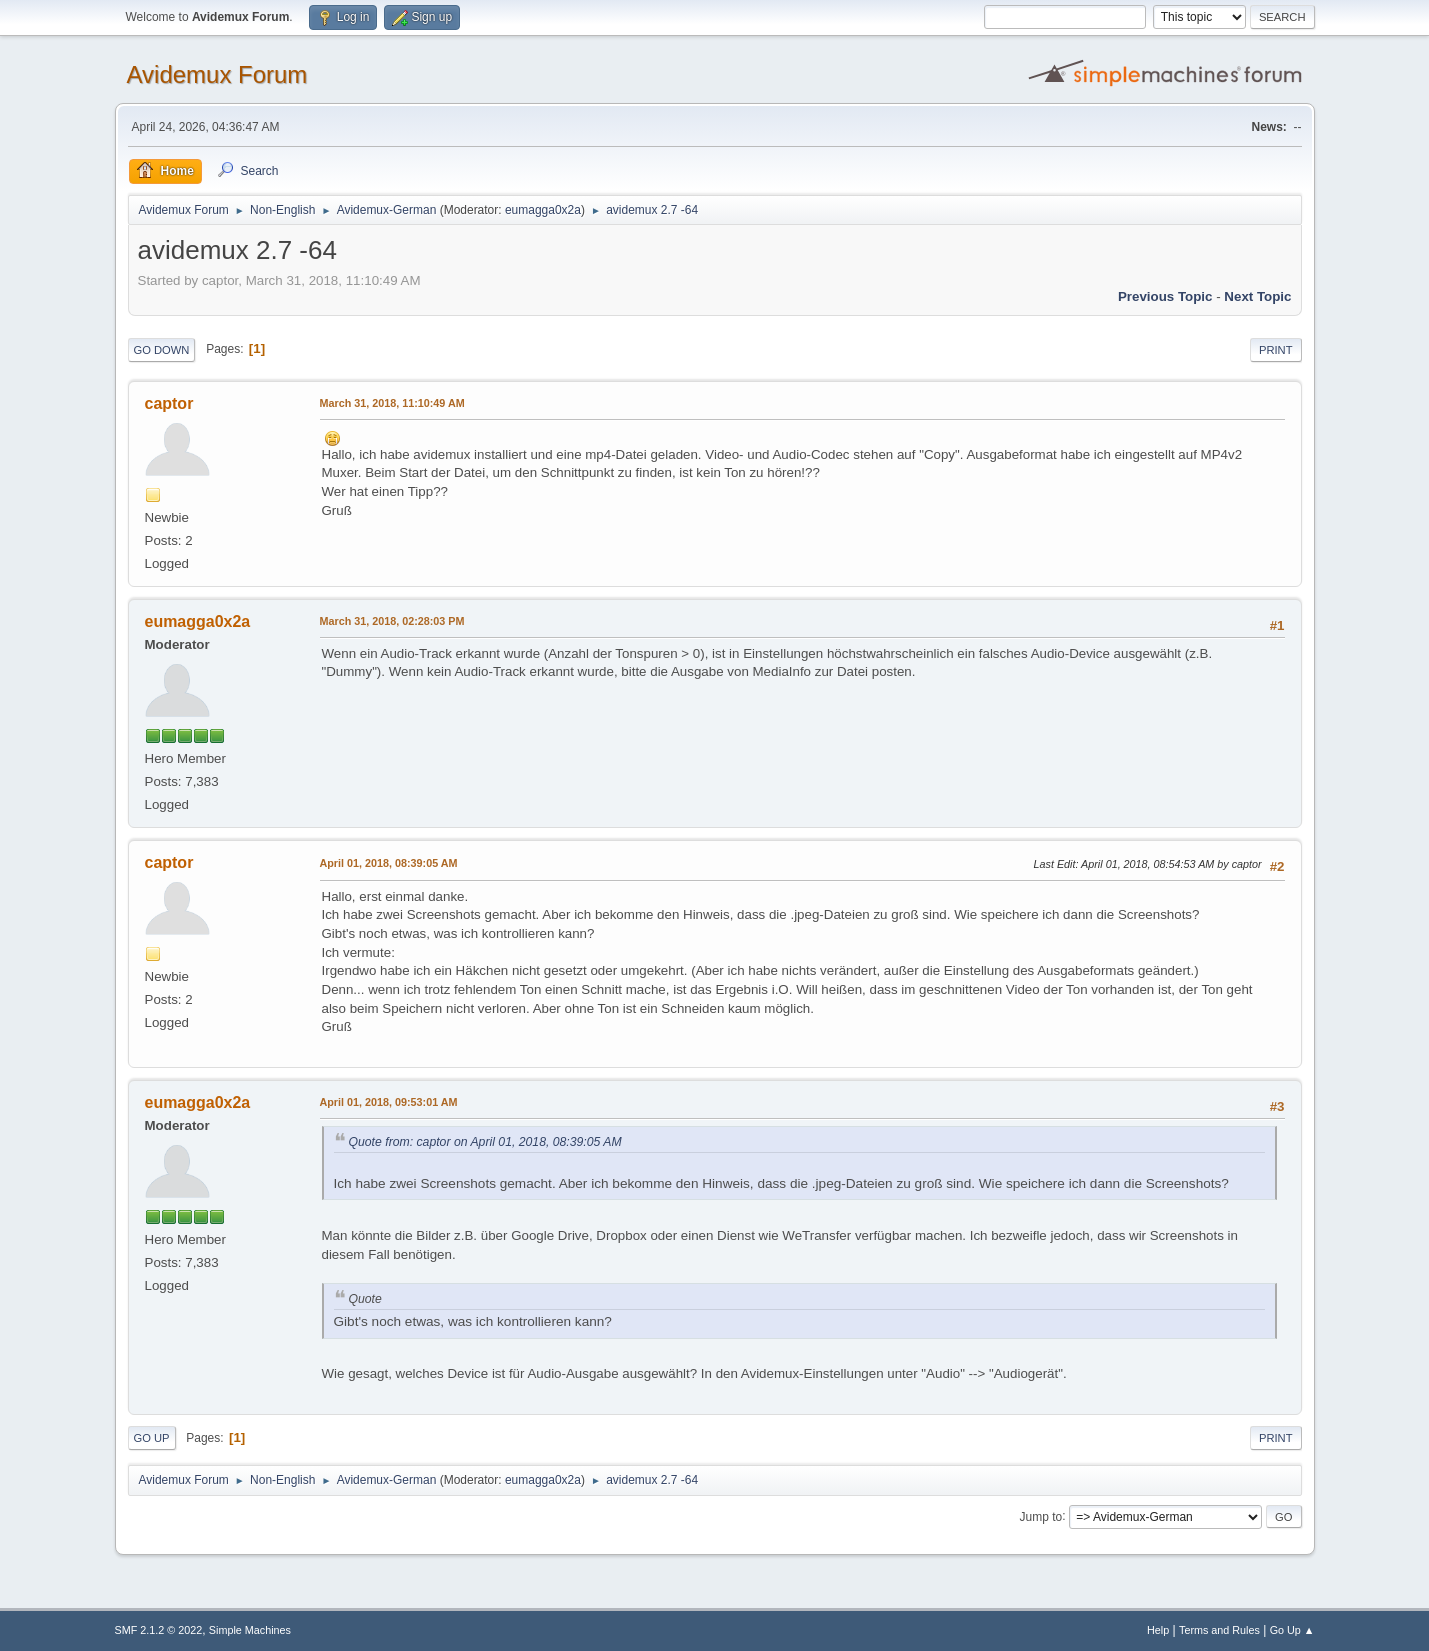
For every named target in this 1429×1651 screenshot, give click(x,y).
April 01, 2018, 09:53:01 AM (389, 1102)
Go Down (162, 350)
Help (1158, 1630)
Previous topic (1165, 296)
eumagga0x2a (543, 210)
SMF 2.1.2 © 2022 (159, 1630)
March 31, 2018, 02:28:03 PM (392, 621)
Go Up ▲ (1292, 1630)
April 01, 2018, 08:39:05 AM (389, 863)
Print (1276, 350)
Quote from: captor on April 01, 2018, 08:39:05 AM (485, 1142)
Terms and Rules (1219, 1630)
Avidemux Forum (217, 74)
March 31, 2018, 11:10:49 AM (392, 403)
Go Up (152, 1438)
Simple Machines (250, 1630)
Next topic (1257, 296)
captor (169, 403)
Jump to (1041, 1516)
